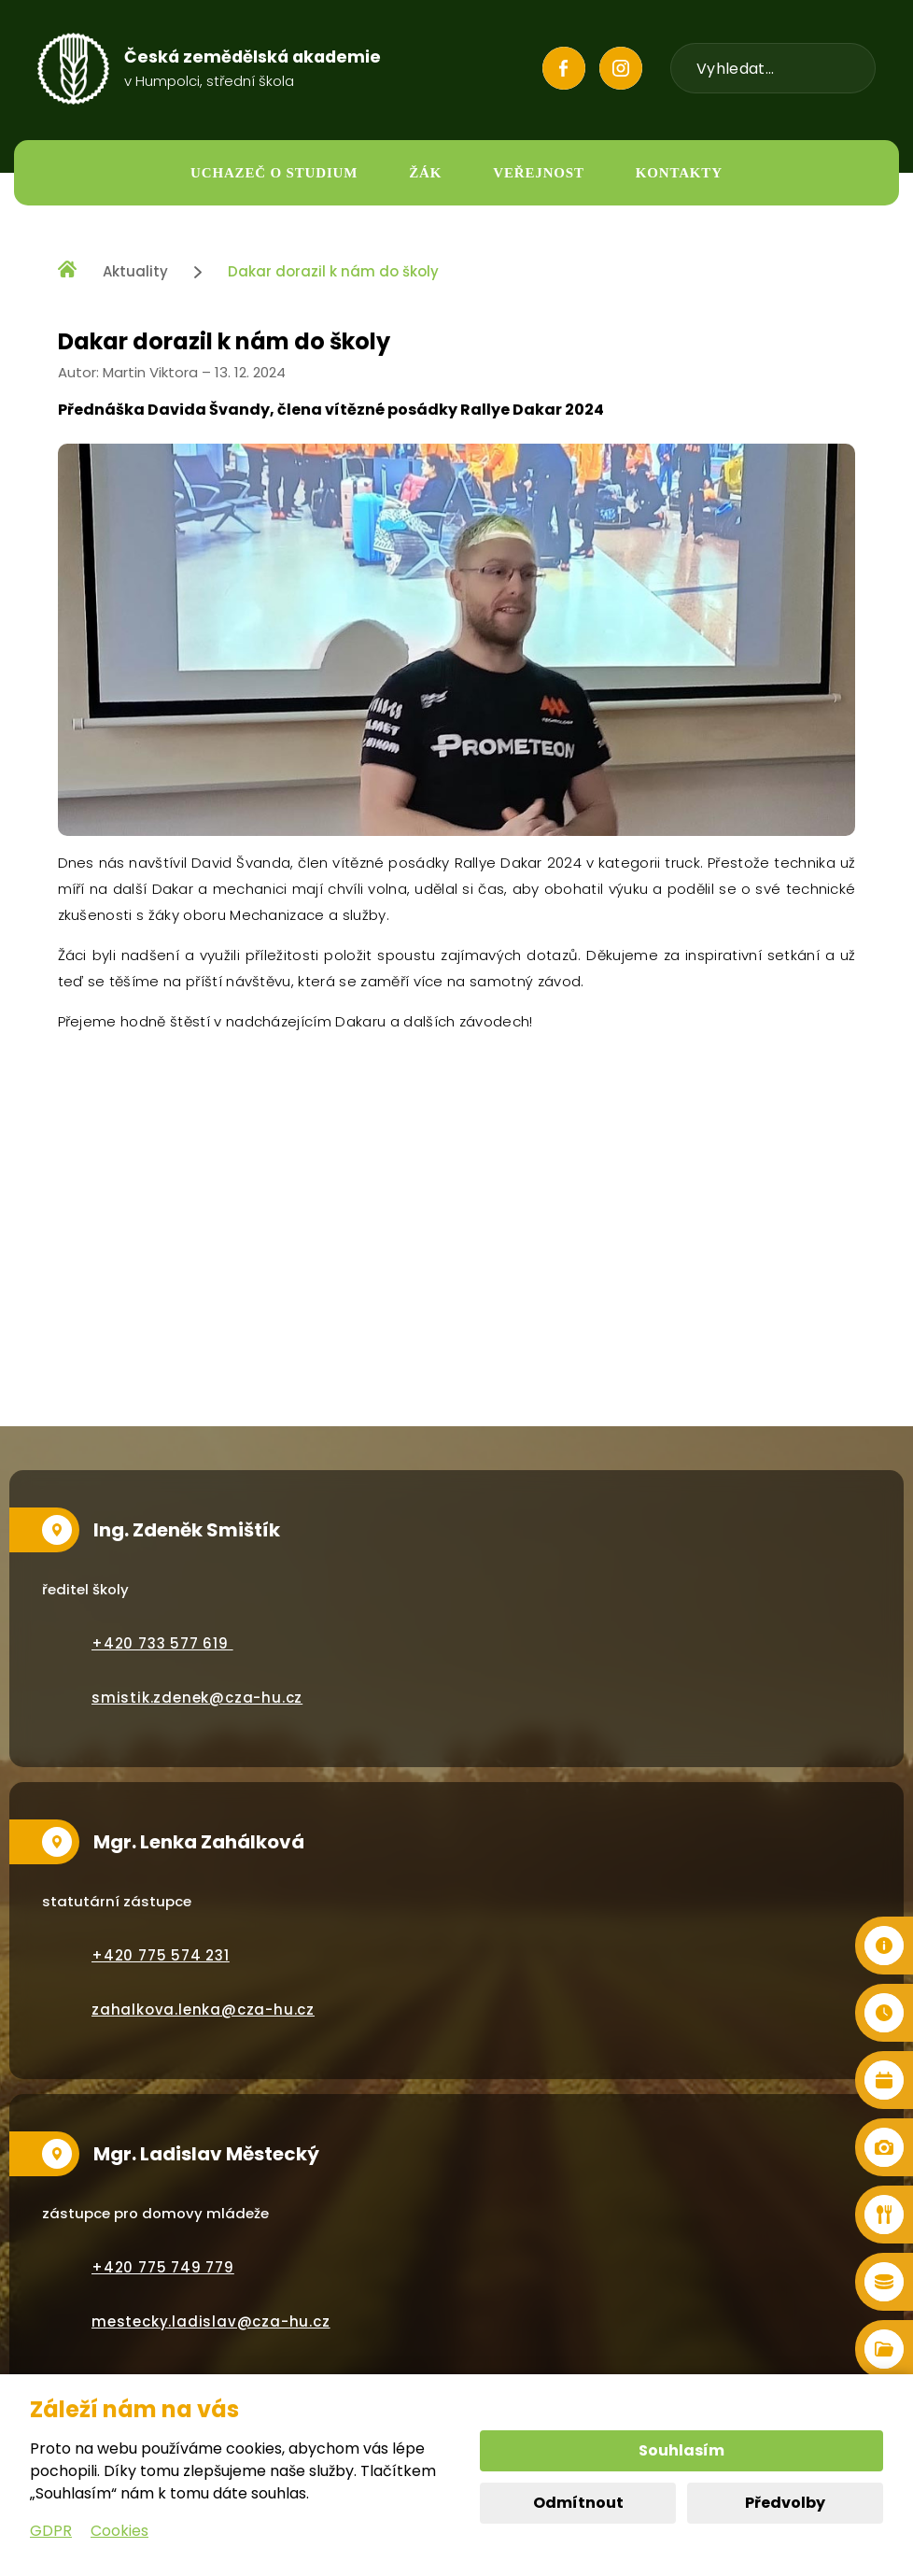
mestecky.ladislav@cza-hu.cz (210, 2321)
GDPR (51, 2530)
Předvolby (785, 2502)
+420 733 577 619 (162, 1643)
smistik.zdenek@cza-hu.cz (196, 1697)
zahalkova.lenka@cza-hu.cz (203, 2009)
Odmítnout (578, 2502)
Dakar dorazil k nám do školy (333, 271)
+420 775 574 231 (160, 1955)
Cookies (119, 2530)
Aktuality (135, 271)
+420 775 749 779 (162, 2267)
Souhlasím (681, 2450)
